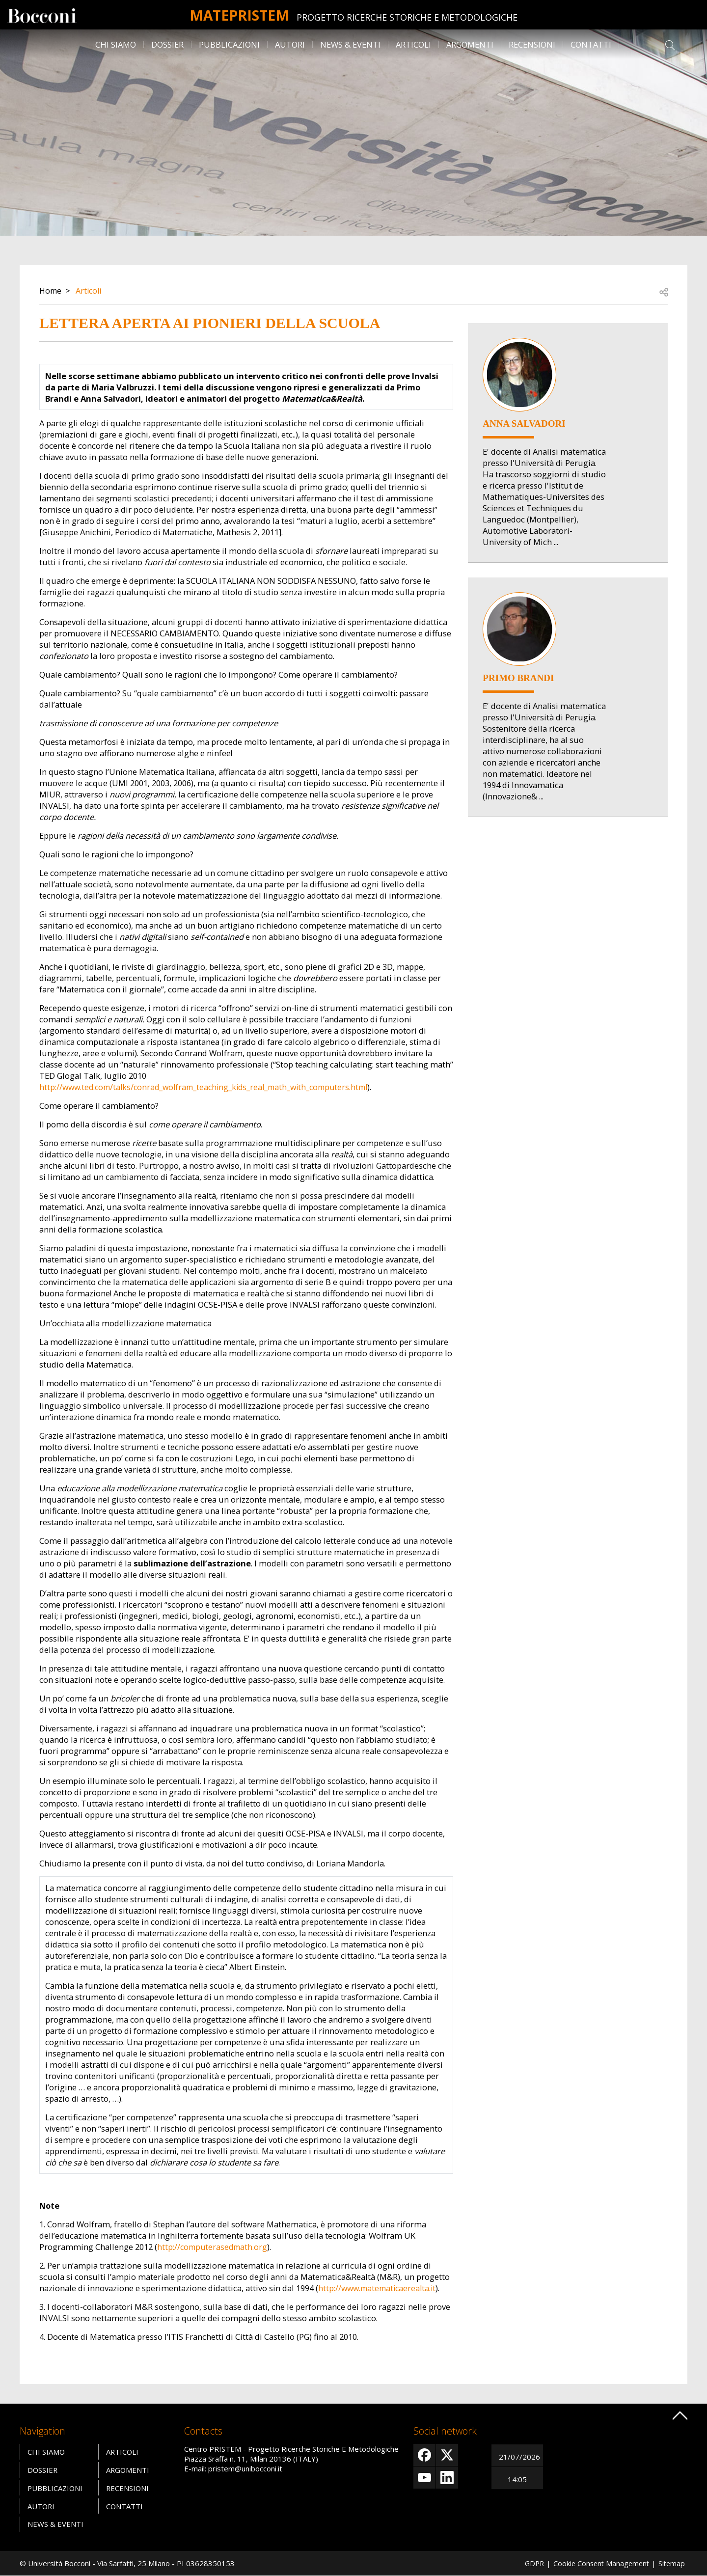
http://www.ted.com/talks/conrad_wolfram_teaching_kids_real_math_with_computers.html (210, 1087)
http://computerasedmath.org (214, 2246)
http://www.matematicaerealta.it (379, 2288)
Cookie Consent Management (598, 2563)
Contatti (591, 44)
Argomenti (469, 44)
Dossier (167, 44)
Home (51, 290)
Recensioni (532, 44)
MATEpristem (239, 14)
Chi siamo (115, 44)
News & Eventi (350, 44)
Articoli (413, 44)
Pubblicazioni (229, 44)
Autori (290, 44)
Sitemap (671, 2563)
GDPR (529, 2563)
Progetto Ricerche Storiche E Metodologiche (412, 17)
